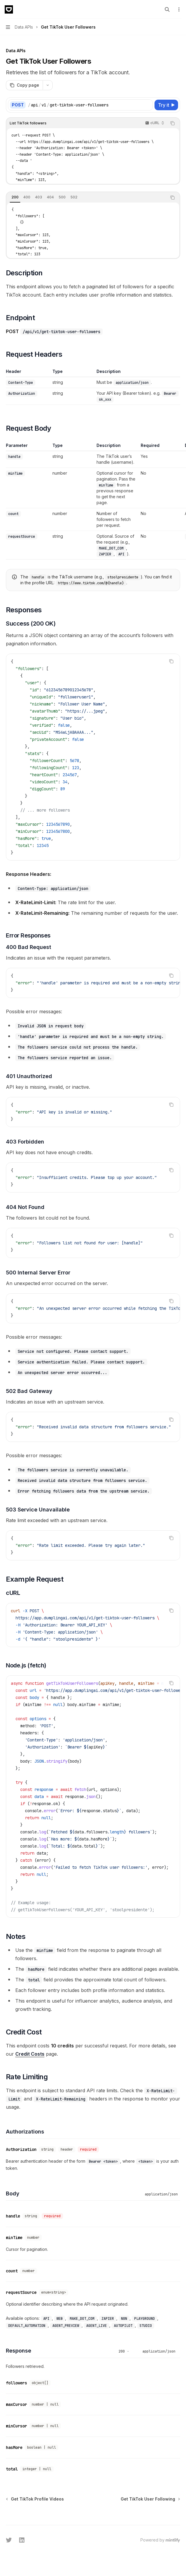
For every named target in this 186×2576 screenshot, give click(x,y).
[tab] (15, 197)
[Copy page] (24, 85)
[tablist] (86, 198)
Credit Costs (29, 2054)
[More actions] (178, 9)
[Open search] (167, 9)
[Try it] (166, 105)
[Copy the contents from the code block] (172, 123)
